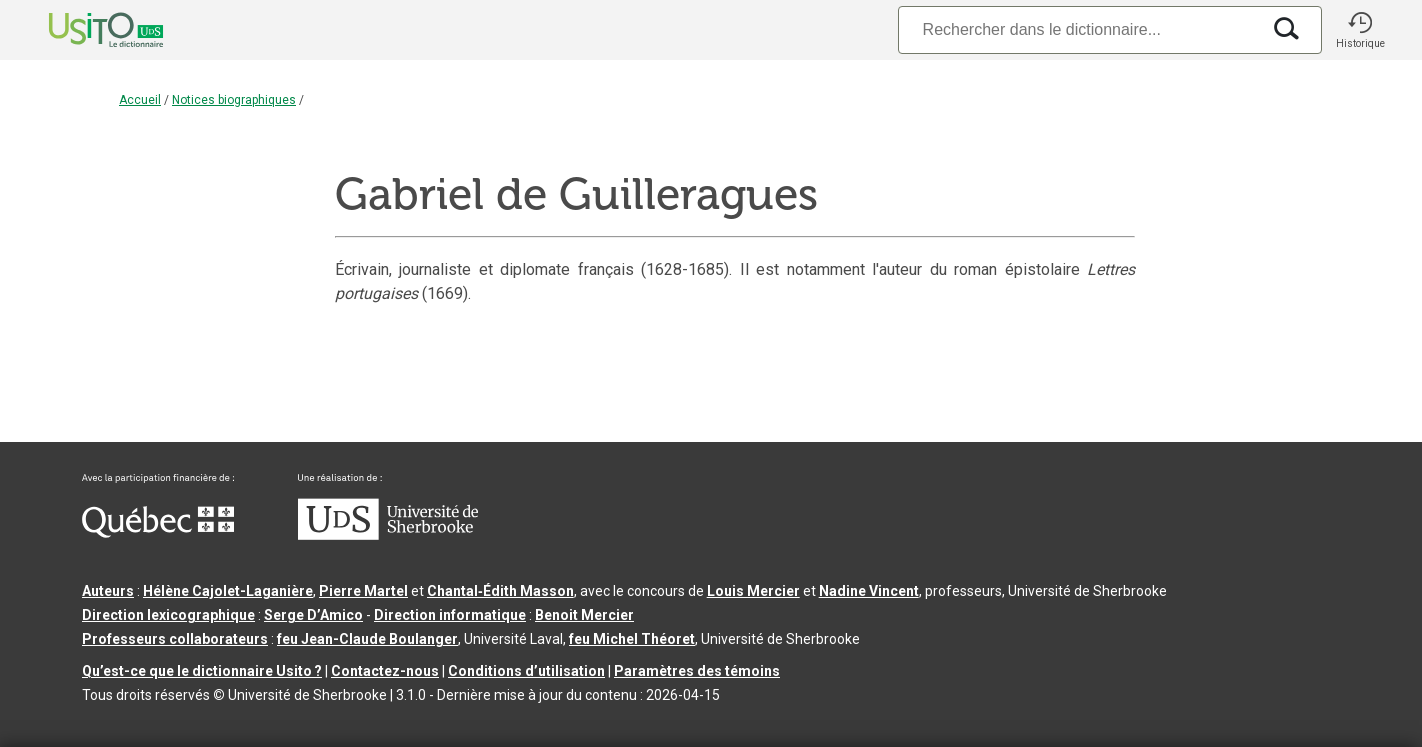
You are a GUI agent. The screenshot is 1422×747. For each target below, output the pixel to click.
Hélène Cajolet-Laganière (228, 591)
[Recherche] (1079, 29)
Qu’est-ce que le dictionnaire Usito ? (202, 671)
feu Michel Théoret (632, 639)
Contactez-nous (385, 671)
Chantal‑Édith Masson (500, 591)
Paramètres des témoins (697, 671)
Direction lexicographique (168, 615)
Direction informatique (450, 615)
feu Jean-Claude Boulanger (367, 639)
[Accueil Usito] (84, 30)
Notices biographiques (234, 100)
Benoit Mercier (584, 615)
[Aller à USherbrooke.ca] (388, 535)
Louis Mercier (753, 591)
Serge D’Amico (313, 615)
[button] (1360, 30)
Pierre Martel (363, 591)
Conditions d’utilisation (526, 671)
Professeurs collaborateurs (175, 639)
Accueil (140, 100)
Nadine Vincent (869, 591)
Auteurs (108, 591)
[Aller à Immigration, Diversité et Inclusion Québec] (158, 533)
